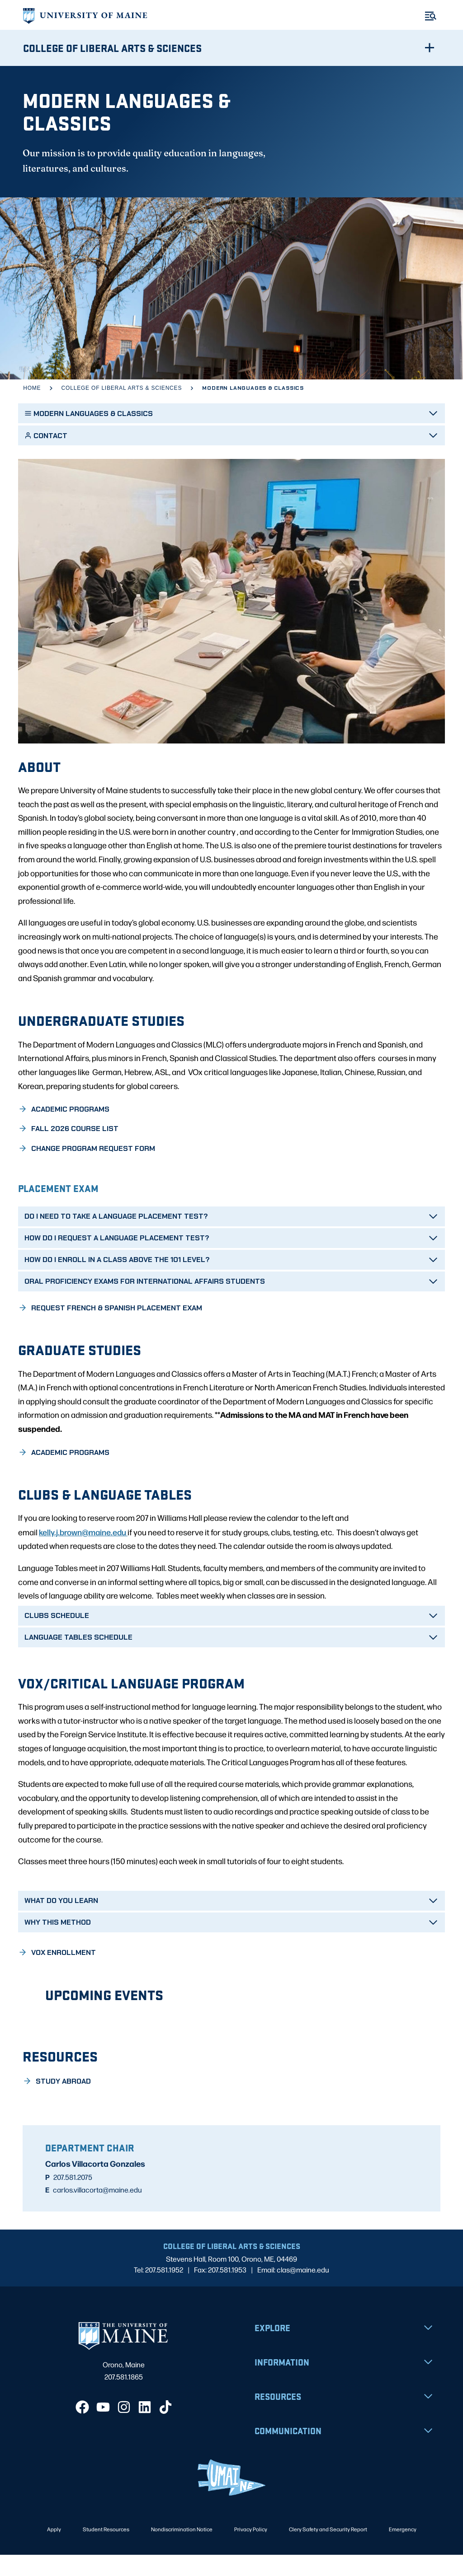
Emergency (402, 2550)
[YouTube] (103, 2428)
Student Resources (106, 2550)
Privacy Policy (250, 2550)
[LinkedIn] (144, 2428)
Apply (54, 2550)
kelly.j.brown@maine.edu (83, 1552)
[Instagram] (124, 2428)
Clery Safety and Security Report (328, 2550)
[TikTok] (165, 2428)
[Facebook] (82, 2428)
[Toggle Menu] (430, 16)
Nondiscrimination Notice (182, 2550)
